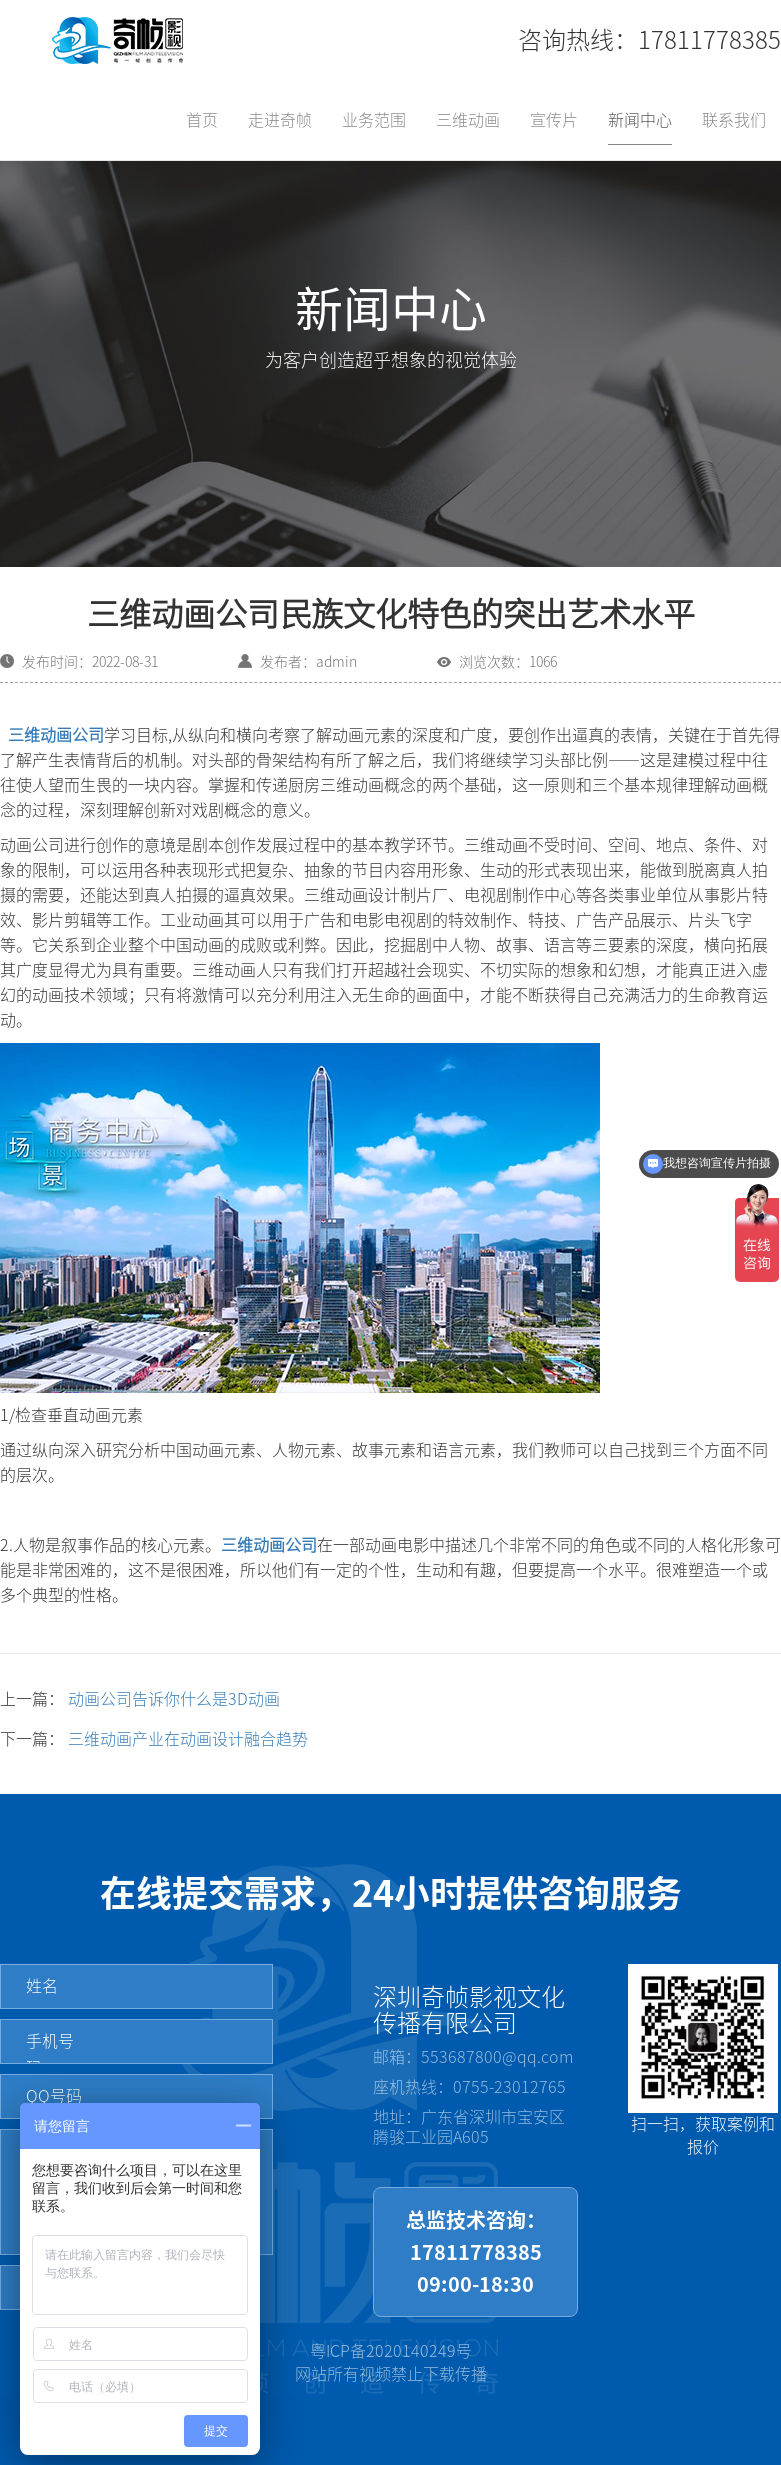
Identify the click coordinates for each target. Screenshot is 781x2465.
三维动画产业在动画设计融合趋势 (188, 1739)
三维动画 (468, 120)
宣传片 (554, 120)
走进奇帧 (280, 120)
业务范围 (374, 120)
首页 (202, 120)
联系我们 (734, 120)
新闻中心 (640, 120)
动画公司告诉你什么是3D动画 (174, 1699)
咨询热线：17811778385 (649, 40)
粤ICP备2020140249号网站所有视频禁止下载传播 (391, 2362)
